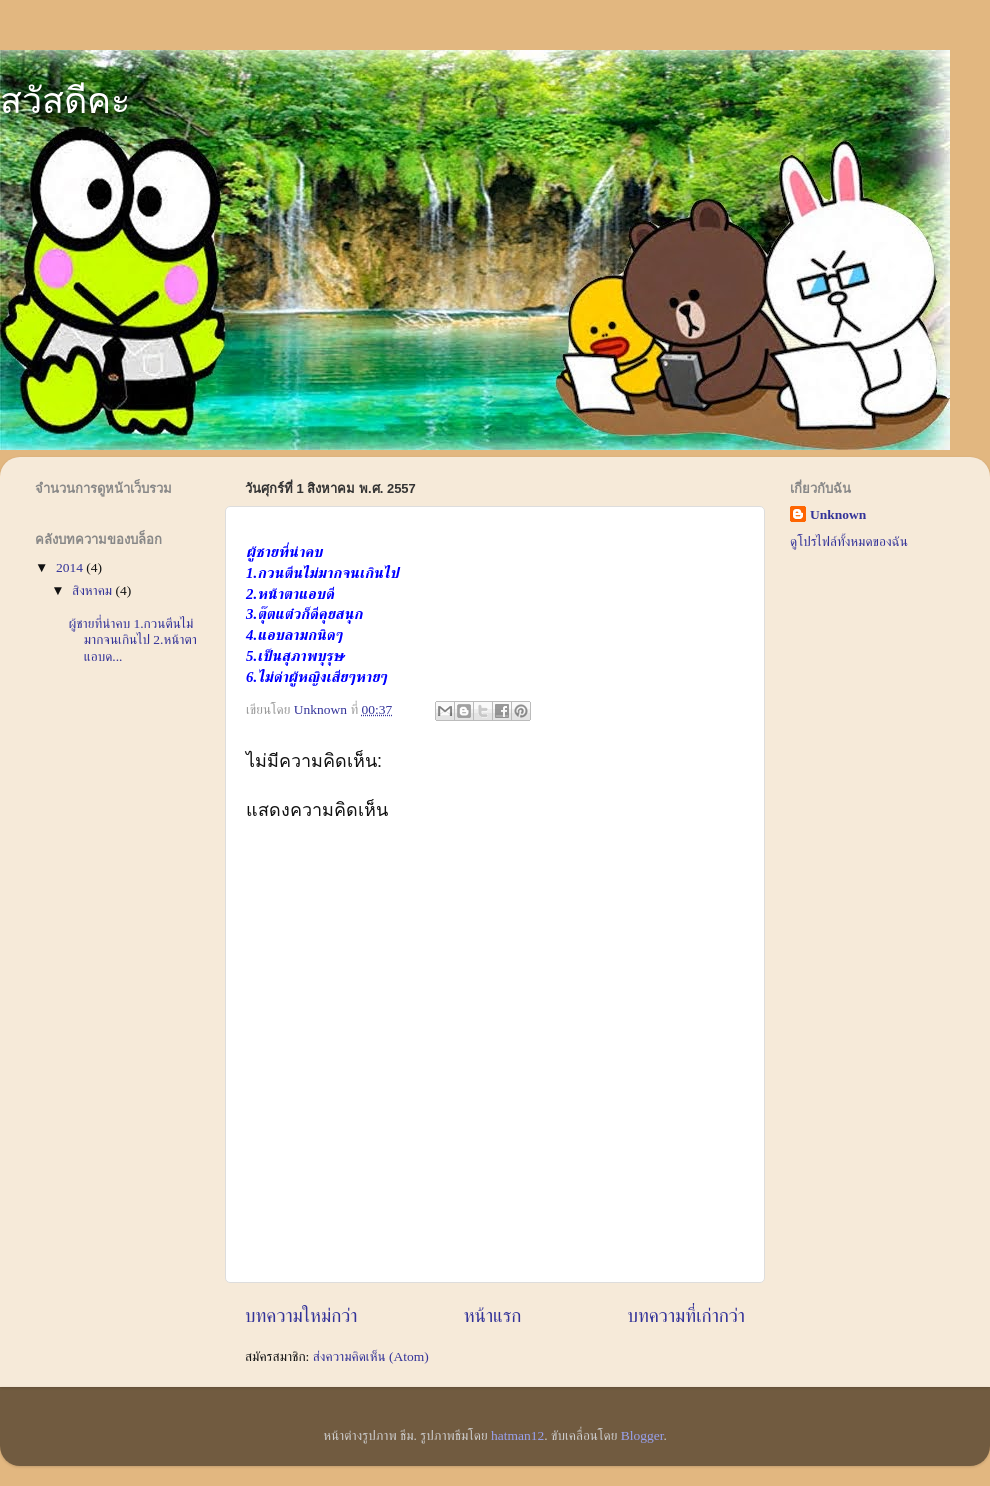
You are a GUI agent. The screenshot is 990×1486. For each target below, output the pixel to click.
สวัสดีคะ (65, 100)
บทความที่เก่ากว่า (686, 1315)
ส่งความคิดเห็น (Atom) (371, 1356)
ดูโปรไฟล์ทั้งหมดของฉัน (849, 541)
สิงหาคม (94, 590)
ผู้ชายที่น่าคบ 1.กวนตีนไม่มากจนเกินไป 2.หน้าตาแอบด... (133, 639)
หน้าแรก (493, 1315)
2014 (71, 567)
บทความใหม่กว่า (301, 1315)
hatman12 (517, 1435)
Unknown (838, 514)
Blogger (642, 1435)
